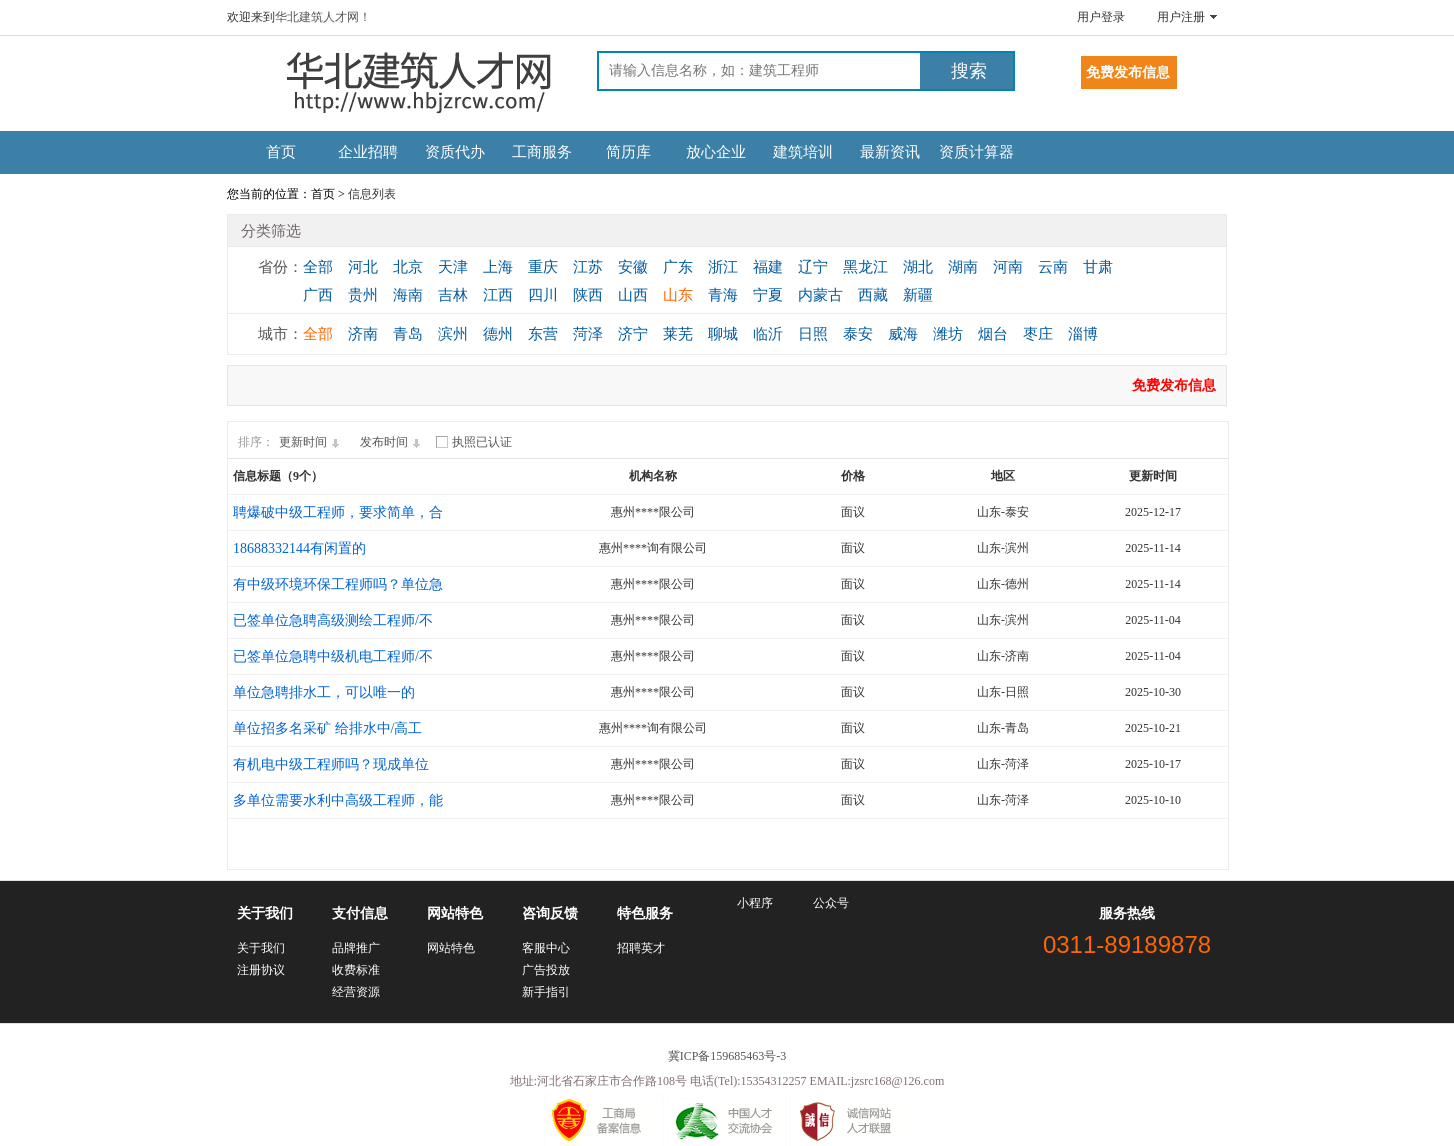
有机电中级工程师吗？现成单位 (331, 764)
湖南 (963, 267)
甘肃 (1098, 267)
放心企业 (716, 152)
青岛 (408, 334)
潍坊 (948, 334)
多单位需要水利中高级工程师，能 (338, 800)
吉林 (453, 295)
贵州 (363, 295)
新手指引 (546, 992)
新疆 (918, 295)
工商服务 (542, 152)
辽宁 (813, 267)
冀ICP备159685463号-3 (727, 1056)
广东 (678, 267)
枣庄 (1038, 334)
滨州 (453, 334)
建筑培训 (803, 152)
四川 (543, 295)
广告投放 (546, 970)
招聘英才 (641, 948)
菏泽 (588, 334)
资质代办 (455, 152)
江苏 (588, 267)
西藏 (873, 295)
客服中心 (546, 948)
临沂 (768, 334)
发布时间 (393, 442)
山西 (633, 295)
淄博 (1083, 334)
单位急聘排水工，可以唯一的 (324, 692)
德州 (498, 334)
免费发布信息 (1174, 385)
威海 (903, 334)
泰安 (858, 334)
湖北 (918, 267)
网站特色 (451, 948)
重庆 (543, 267)
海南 (408, 295)
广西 (318, 295)
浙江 (723, 267)
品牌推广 (356, 948)
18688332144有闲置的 (299, 548)
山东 (678, 295)
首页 (281, 152)
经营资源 (356, 992)
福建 (768, 267)
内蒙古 (820, 295)
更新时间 (312, 442)
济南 (363, 334)
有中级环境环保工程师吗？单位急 (338, 584)
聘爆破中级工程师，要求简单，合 (338, 512)
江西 (498, 295)
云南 (1053, 267)
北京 (408, 267)
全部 (318, 267)
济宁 (633, 334)
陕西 (588, 295)
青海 (723, 295)
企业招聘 (368, 152)
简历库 (628, 152)
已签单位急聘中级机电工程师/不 (333, 656)
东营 (543, 334)
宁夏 (768, 295)
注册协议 (261, 970)
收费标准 (356, 970)
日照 (813, 334)
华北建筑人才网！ (323, 17)
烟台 (993, 334)
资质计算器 (976, 152)
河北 (363, 267)
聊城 (723, 334)
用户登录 (1101, 17)
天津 (453, 267)
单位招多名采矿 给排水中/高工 (327, 728)
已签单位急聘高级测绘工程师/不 (333, 620)
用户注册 (1181, 17)
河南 (1008, 267)
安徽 (633, 267)
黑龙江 (865, 267)
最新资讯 (890, 152)
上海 (498, 267)
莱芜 (678, 334)
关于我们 (261, 948)
